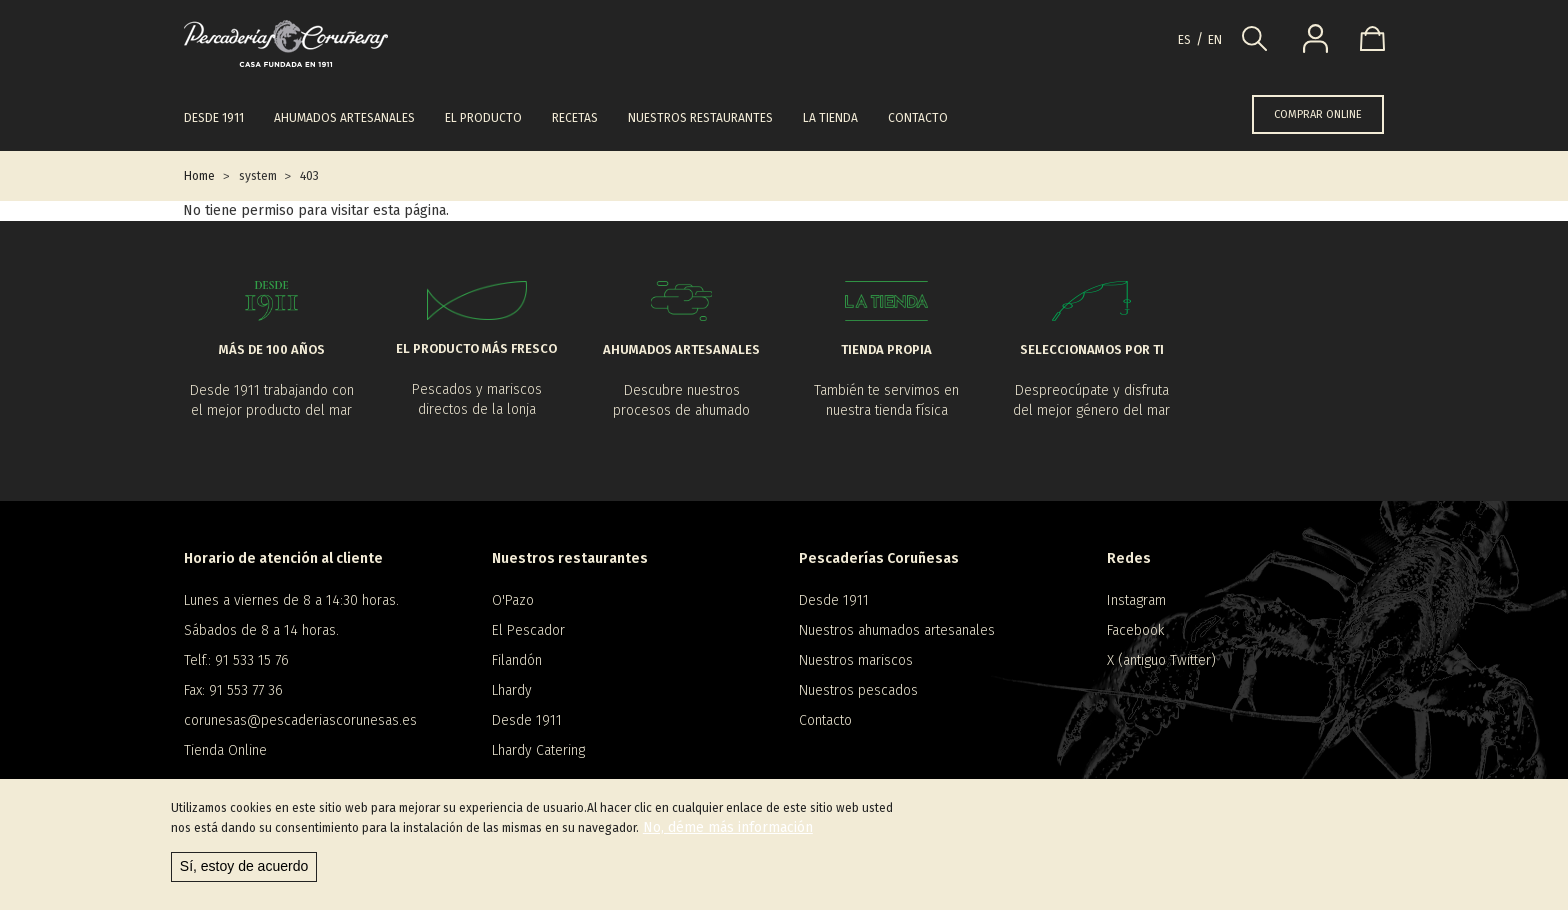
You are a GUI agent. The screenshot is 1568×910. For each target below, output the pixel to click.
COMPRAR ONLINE (1318, 114)
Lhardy (512, 690)
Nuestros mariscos (856, 660)
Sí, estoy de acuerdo (244, 866)
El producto (483, 118)
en (1215, 40)
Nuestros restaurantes (700, 118)
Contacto (918, 118)
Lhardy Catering (538, 750)
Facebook (1135, 630)
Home (199, 176)
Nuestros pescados (858, 690)
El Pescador (528, 630)
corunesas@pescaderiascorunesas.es (300, 720)
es (1184, 40)
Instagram (1136, 600)
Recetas (575, 118)
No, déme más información (728, 827)
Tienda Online (225, 750)
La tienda (830, 118)
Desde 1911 (214, 118)
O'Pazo (513, 600)
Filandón (517, 660)
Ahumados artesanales (344, 118)
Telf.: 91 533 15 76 (236, 660)
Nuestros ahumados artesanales (897, 630)
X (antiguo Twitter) (1161, 660)
